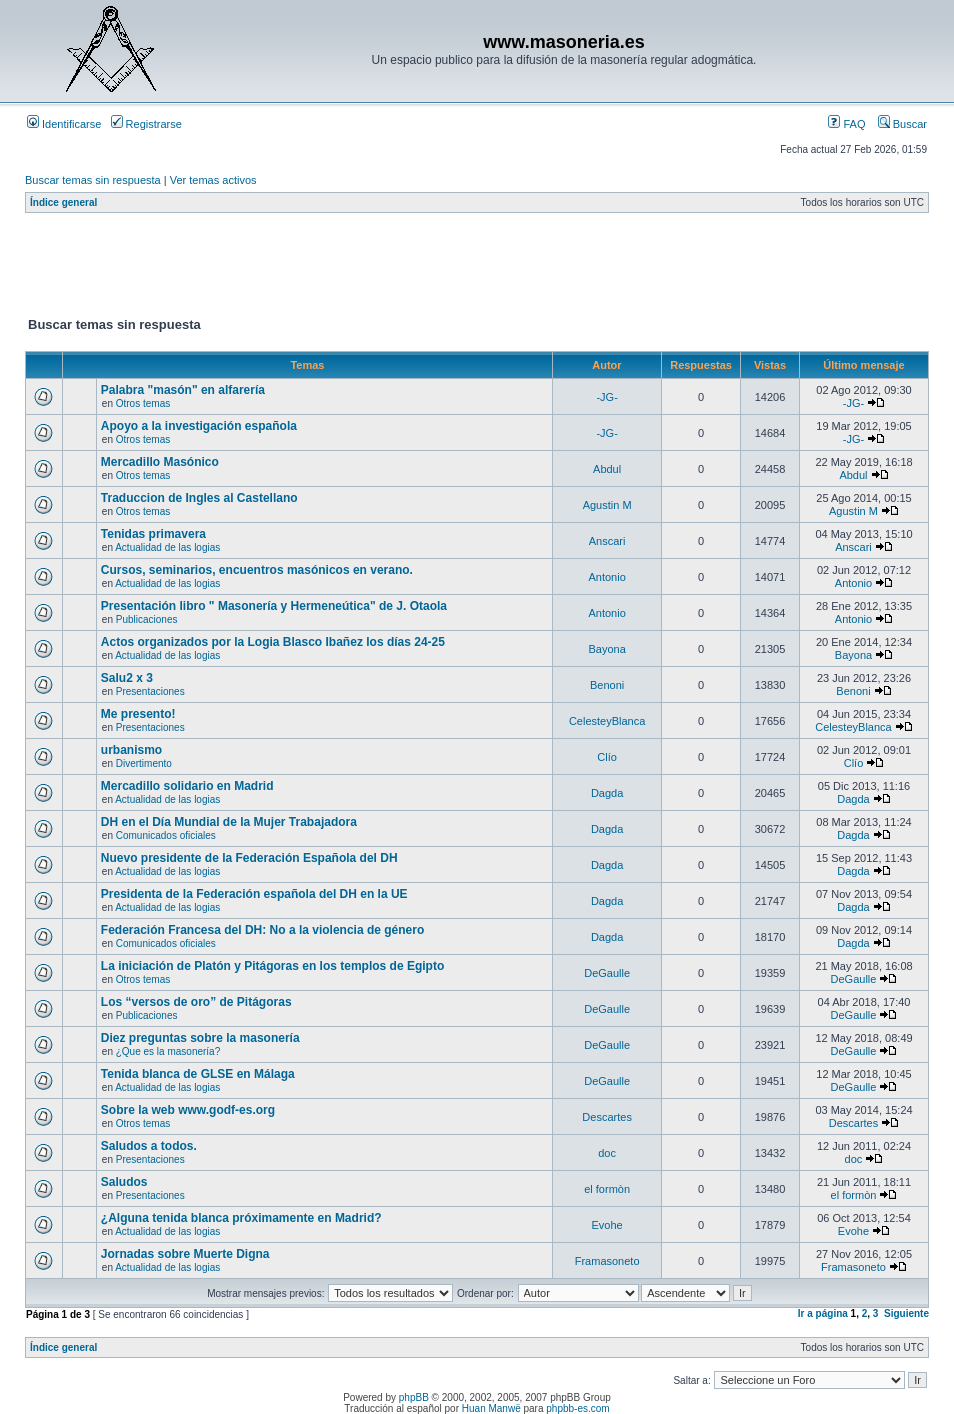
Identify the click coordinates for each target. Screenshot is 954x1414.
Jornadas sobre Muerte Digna (185, 1254)
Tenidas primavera (153, 534)
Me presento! (138, 714)
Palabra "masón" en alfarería (183, 390)
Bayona (606, 649)
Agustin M (607, 505)
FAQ (846, 124)
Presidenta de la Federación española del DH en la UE (254, 894)
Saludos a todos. (149, 1146)
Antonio (606, 577)
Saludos (124, 1182)
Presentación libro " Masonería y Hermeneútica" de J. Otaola (274, 606)
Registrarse (146, 124)
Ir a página (823, 1313)
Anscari (607, 541)
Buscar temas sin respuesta (93, 180)
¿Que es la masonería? (168, 1051)
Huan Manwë (491, 1408)
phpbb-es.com (577, 1408)
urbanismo (131, 750)
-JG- (606, 397)
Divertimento (144, 763)
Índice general (63, 202)
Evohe (607, 1225)
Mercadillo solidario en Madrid (187, 786)
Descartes (607, 1117)
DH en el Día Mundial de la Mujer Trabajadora (229, 822)
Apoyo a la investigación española (199, 426)
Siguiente (906, 1313)
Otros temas (143, 403)
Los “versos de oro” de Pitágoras (196, 1002)
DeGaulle (607, 973)
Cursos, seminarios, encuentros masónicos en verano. (257, 570)
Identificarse (64, 124)
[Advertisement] (389, 269)
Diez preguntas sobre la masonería (200, 1038)
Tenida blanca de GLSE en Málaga (198, 1074)
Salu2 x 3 (127, 678)
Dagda (607, 793)
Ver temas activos (213, 180)
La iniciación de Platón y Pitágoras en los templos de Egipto (272, 966)
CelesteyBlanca (607, 721)
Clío (607, 757)
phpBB (414, 1397)
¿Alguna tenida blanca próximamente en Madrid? (241, 1218)
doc (607, 1153)
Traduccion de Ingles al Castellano (199, 498)
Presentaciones (150, 691)
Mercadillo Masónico (160, 462)
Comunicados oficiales (166, 835)
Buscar (902, 124)
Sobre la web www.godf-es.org (188, 1110)
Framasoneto (607, 1261)
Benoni (607, 685)
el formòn (607, 1189)
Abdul (607, 469)
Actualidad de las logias (167, 547)
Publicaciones (147, 619)
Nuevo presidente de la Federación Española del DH (249, 858)
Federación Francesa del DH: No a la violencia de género (262, 930)
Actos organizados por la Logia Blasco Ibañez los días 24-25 (273, 642)
